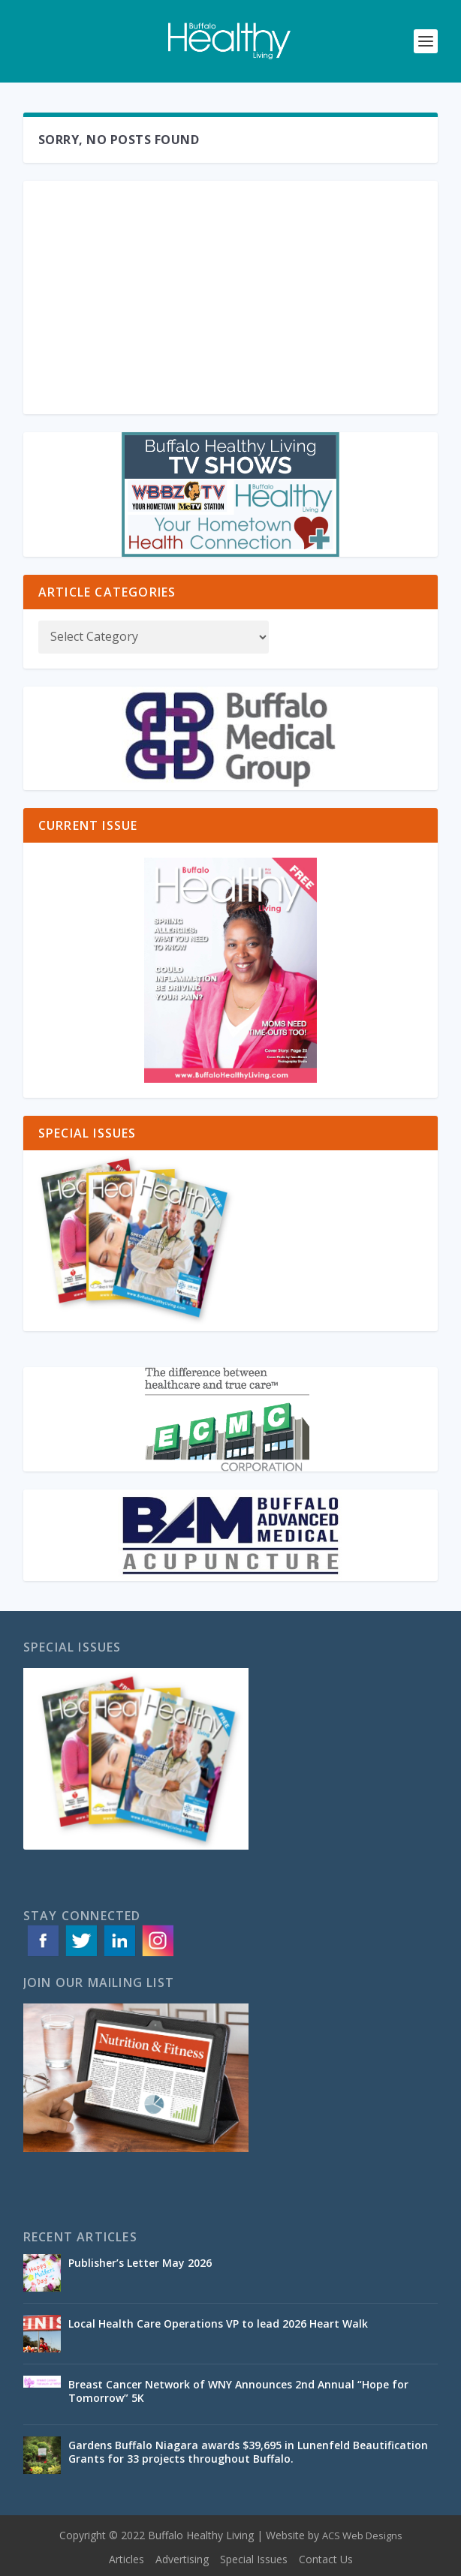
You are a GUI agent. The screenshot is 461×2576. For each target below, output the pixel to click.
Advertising (182, 2559)
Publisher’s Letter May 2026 (140, 2263)
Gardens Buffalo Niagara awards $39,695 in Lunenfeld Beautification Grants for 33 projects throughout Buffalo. (248, 2452)
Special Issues (254, 2559)
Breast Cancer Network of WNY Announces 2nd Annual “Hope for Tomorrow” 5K (238, 2391)
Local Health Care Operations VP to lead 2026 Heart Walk (218, 2323)
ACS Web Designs (362, 2535)
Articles (126, 2559)
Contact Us (326, 2559)
